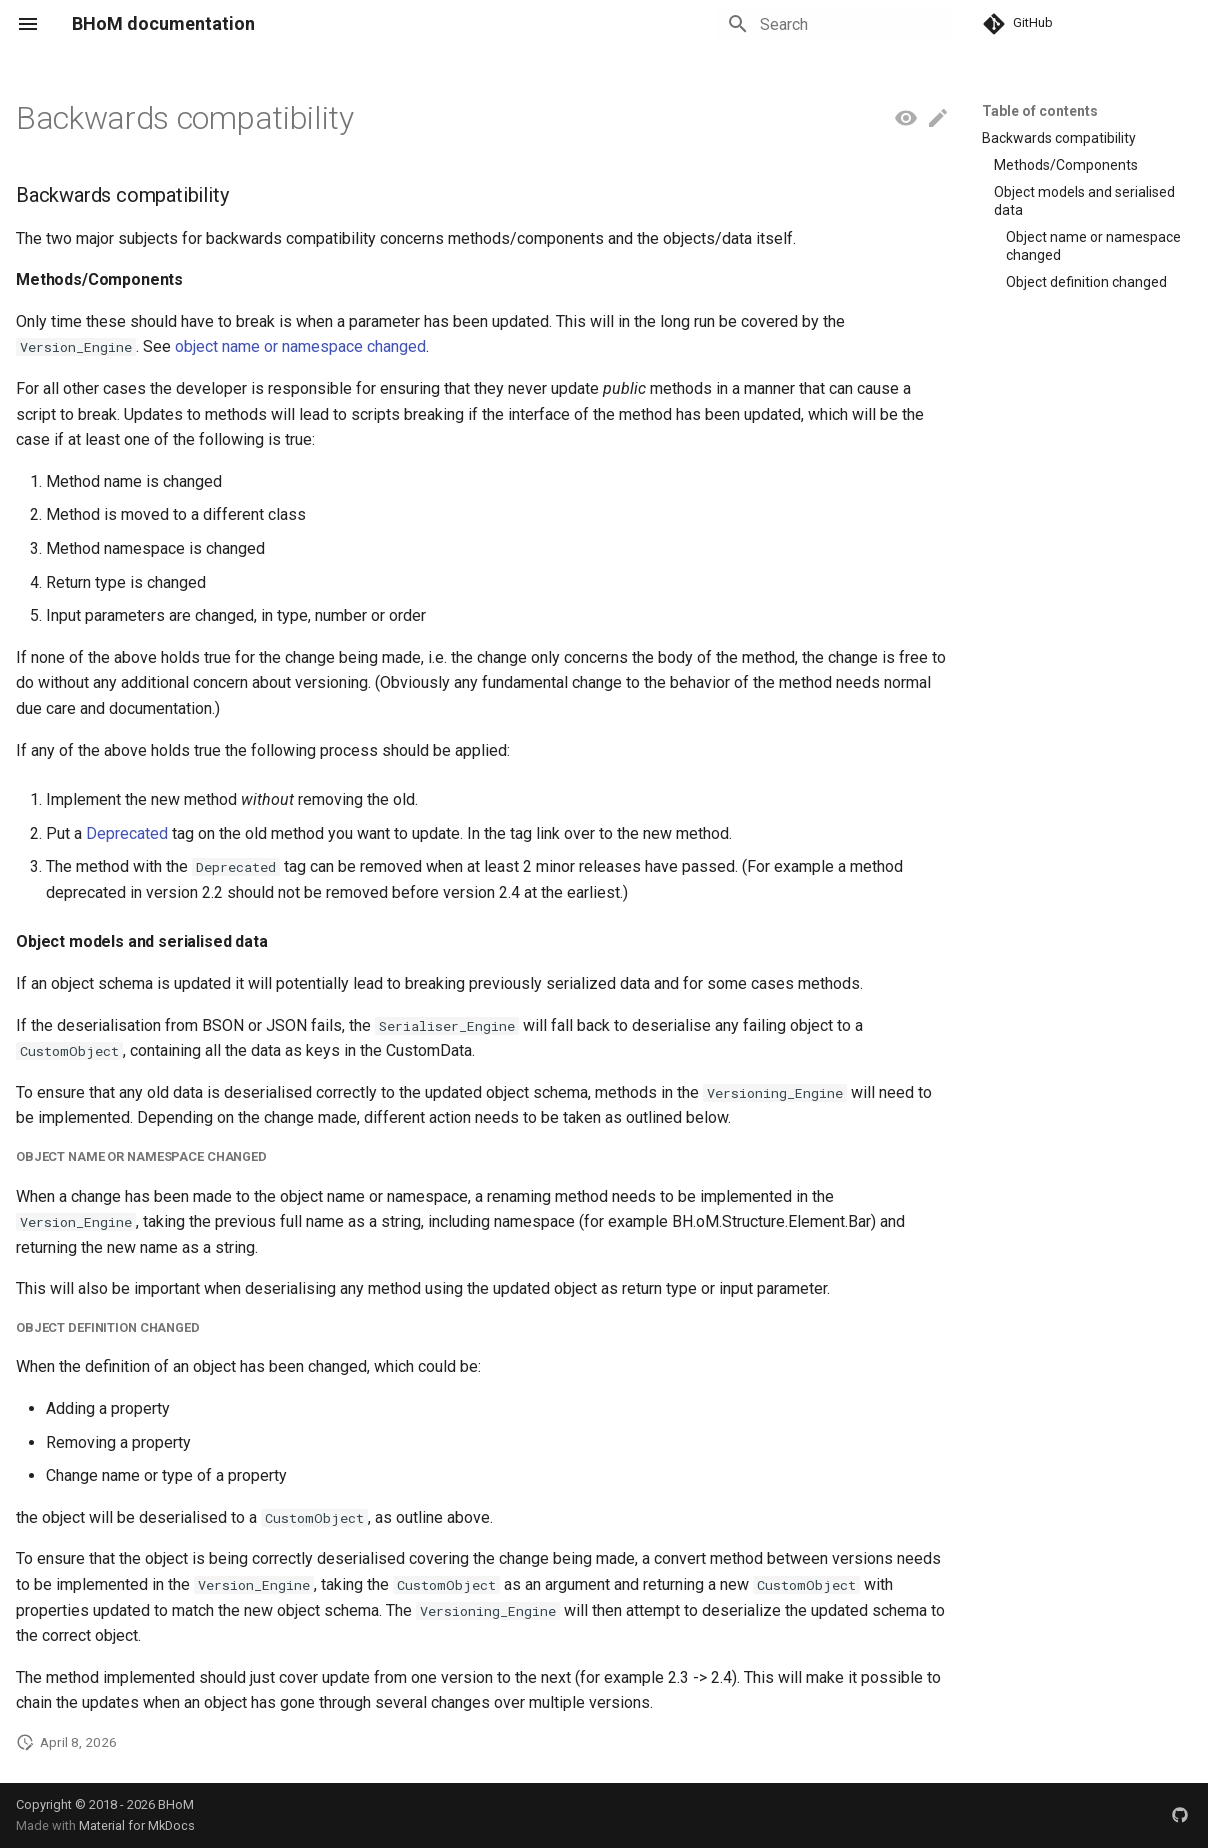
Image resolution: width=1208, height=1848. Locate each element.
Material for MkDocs (137, 1825)
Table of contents (1040, 111)
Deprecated (127, 833)
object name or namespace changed (300, 346)
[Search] (833, 24)
